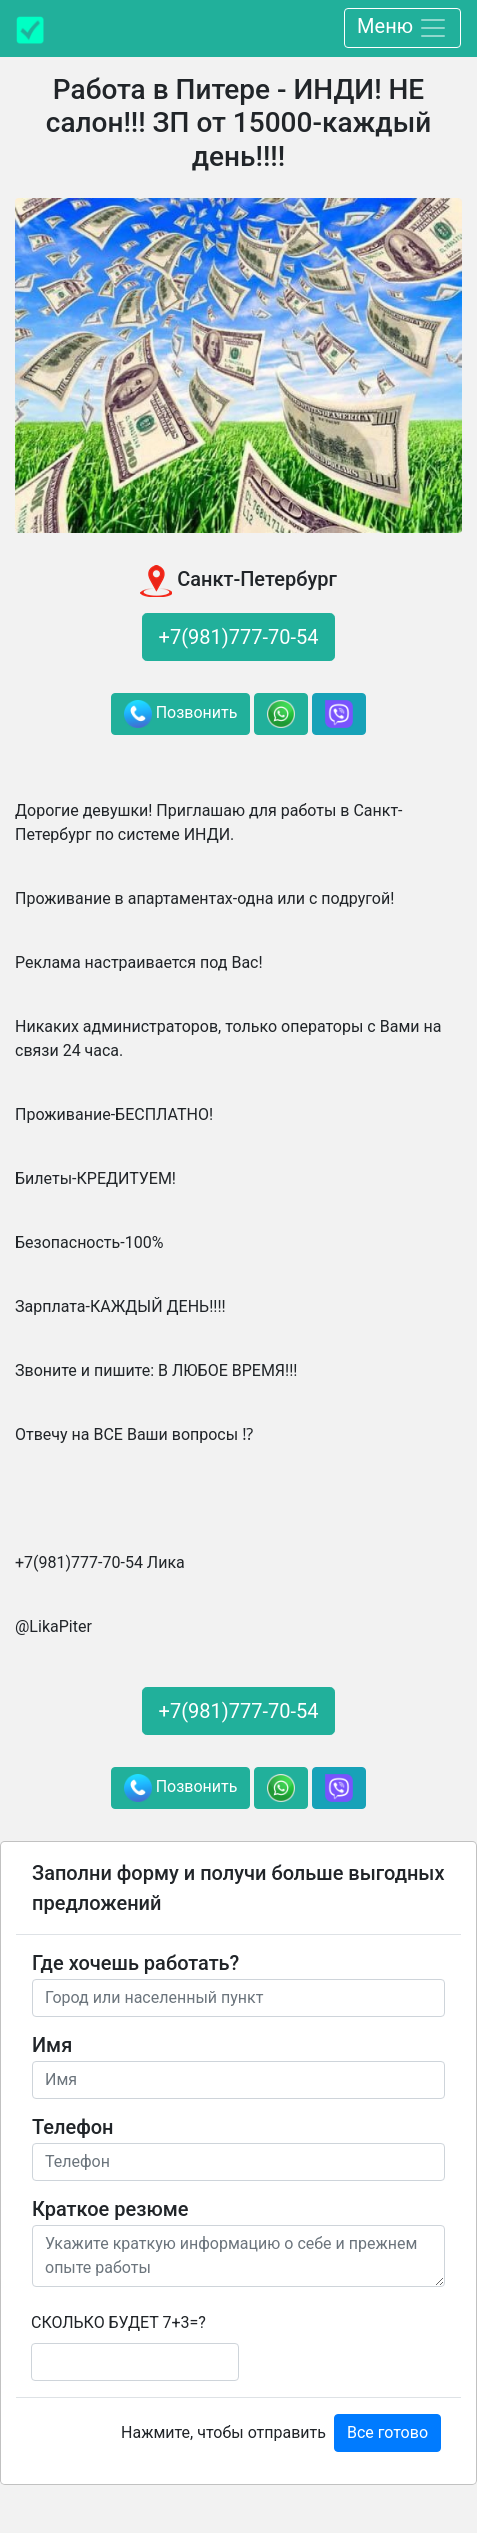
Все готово (387, 2432)
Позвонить (181, 714)
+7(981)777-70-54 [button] (239, 637)
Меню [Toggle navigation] (402, 28)
